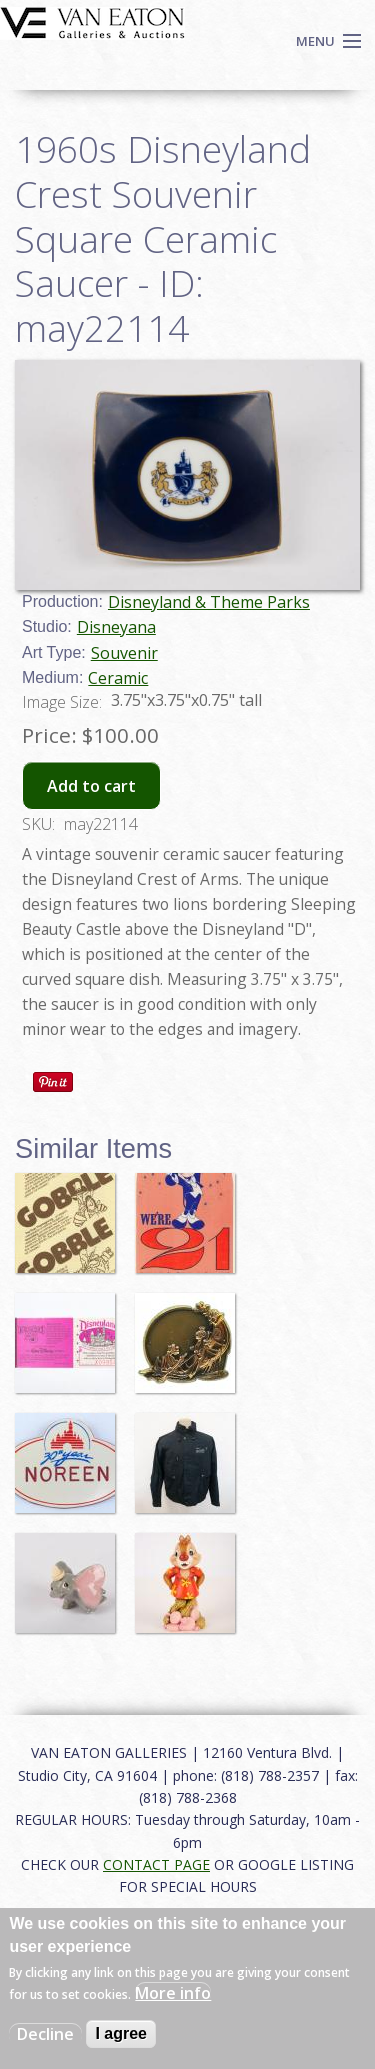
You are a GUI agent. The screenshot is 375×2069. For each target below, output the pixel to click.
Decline (45, 2034)
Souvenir (124, 653)
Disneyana (116, 627)
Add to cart (91, 786)
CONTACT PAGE (156, 1864)
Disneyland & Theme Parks (209, 602)
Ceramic (118, 678)
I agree (121, 2033)
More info (173, 1993)
